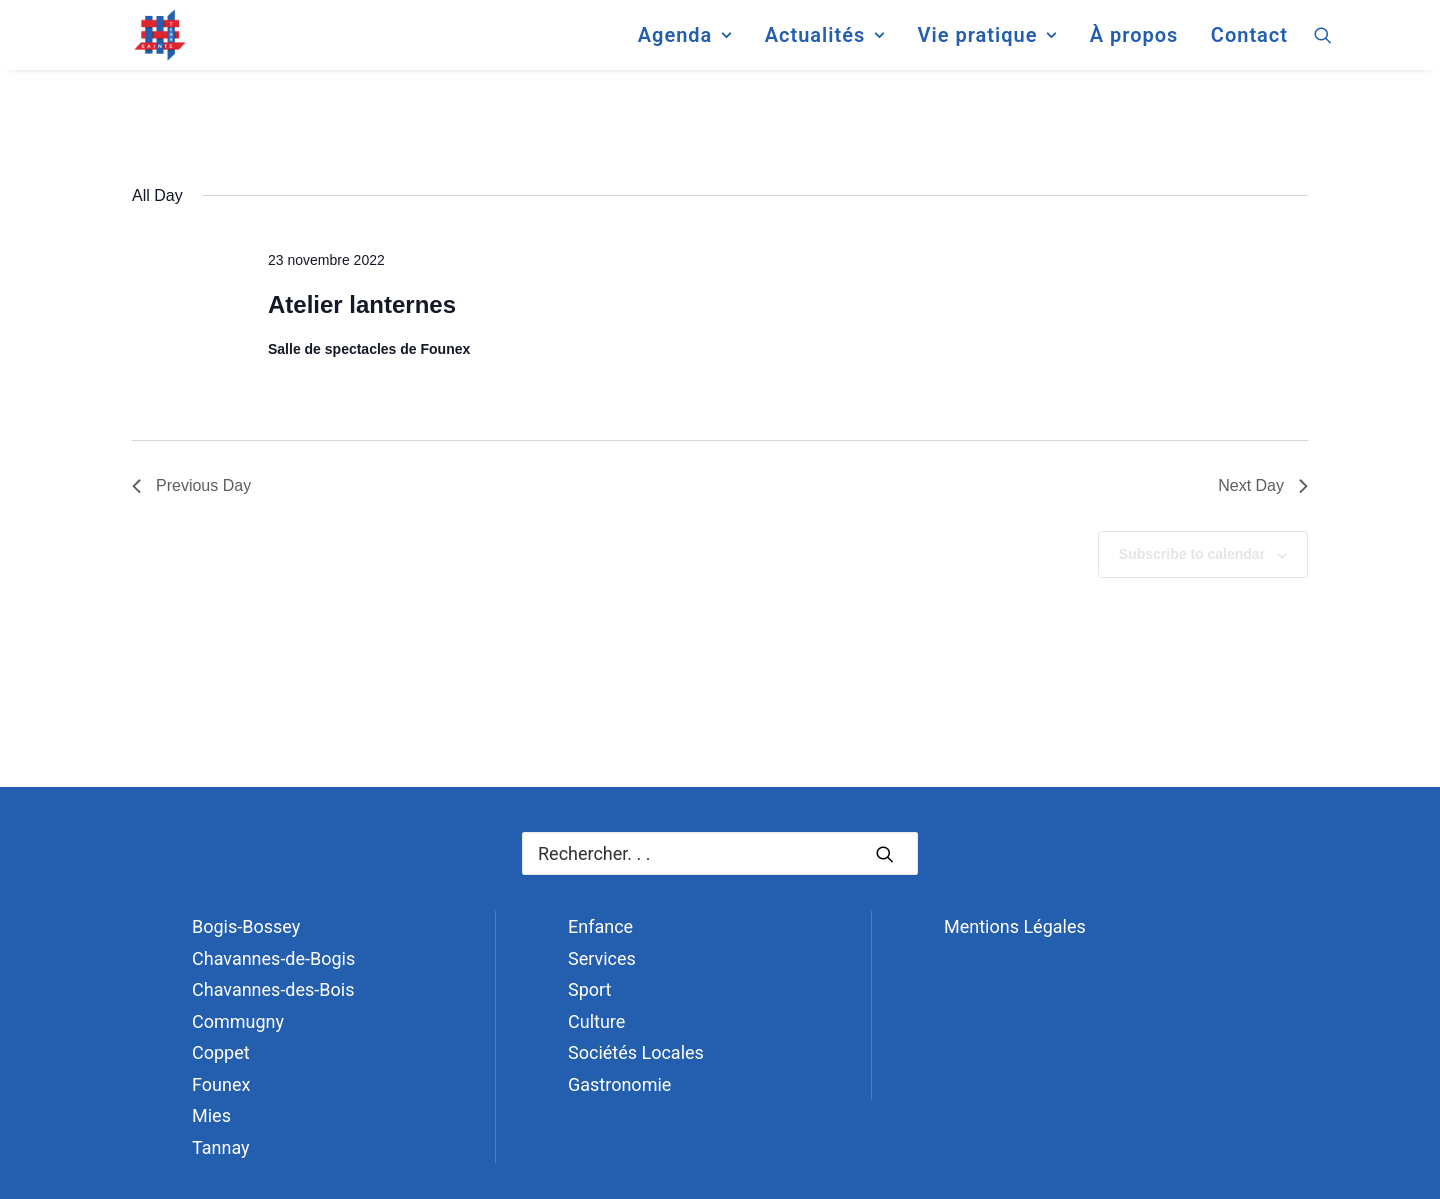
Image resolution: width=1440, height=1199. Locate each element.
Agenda (685, 44)
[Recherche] (720, 853)
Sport (590, 989)
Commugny (238, 1021)
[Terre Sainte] (143, 44)
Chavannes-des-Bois (273, 989)
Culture (596, 1021)
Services (602, 958)
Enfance (600, 926)
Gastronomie (619, 1084)
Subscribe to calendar (1192, 554)
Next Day (1263, 485)
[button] (1323, 44)
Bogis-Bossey (246, 926)
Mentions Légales (1015, 926)
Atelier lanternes (362, 304)
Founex (221, 1084)
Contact (1249, 44)
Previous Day (191, 485)
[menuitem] (685, 44)
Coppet (221, 1052)
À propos (1134, 44)
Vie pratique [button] (987, 44)
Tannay (221, 1147)
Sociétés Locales (636, 1052)
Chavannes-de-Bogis (273, 958)
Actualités (825, 44)
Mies (211, 1115)
